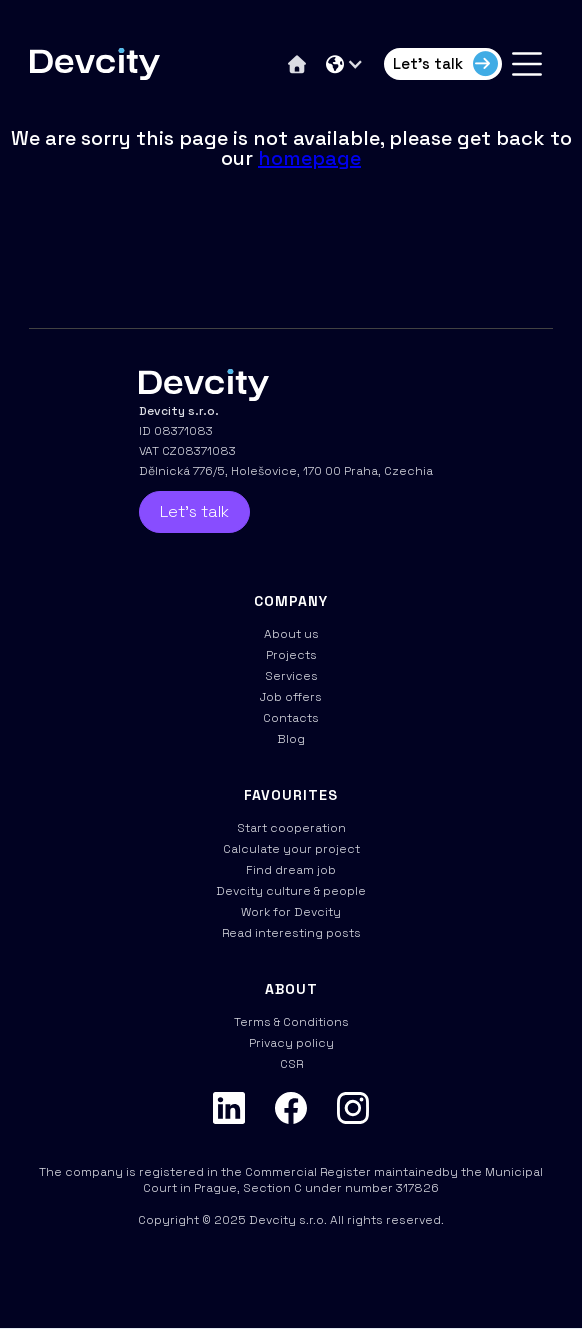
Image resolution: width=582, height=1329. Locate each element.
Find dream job (291, 870)
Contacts (291, 718)
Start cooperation (291, 828)
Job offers (291, 697)
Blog (291, 739)
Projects (291, 655)
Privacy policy (291, 1043)
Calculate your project (291, 849)
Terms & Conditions (291, 1022)
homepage (309, 158)
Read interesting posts (291, 933)
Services (291, 676)
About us (291, 634)
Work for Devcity (291, 912)
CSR (291, 1064)
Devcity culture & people (291, 891)
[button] (345, 64)
